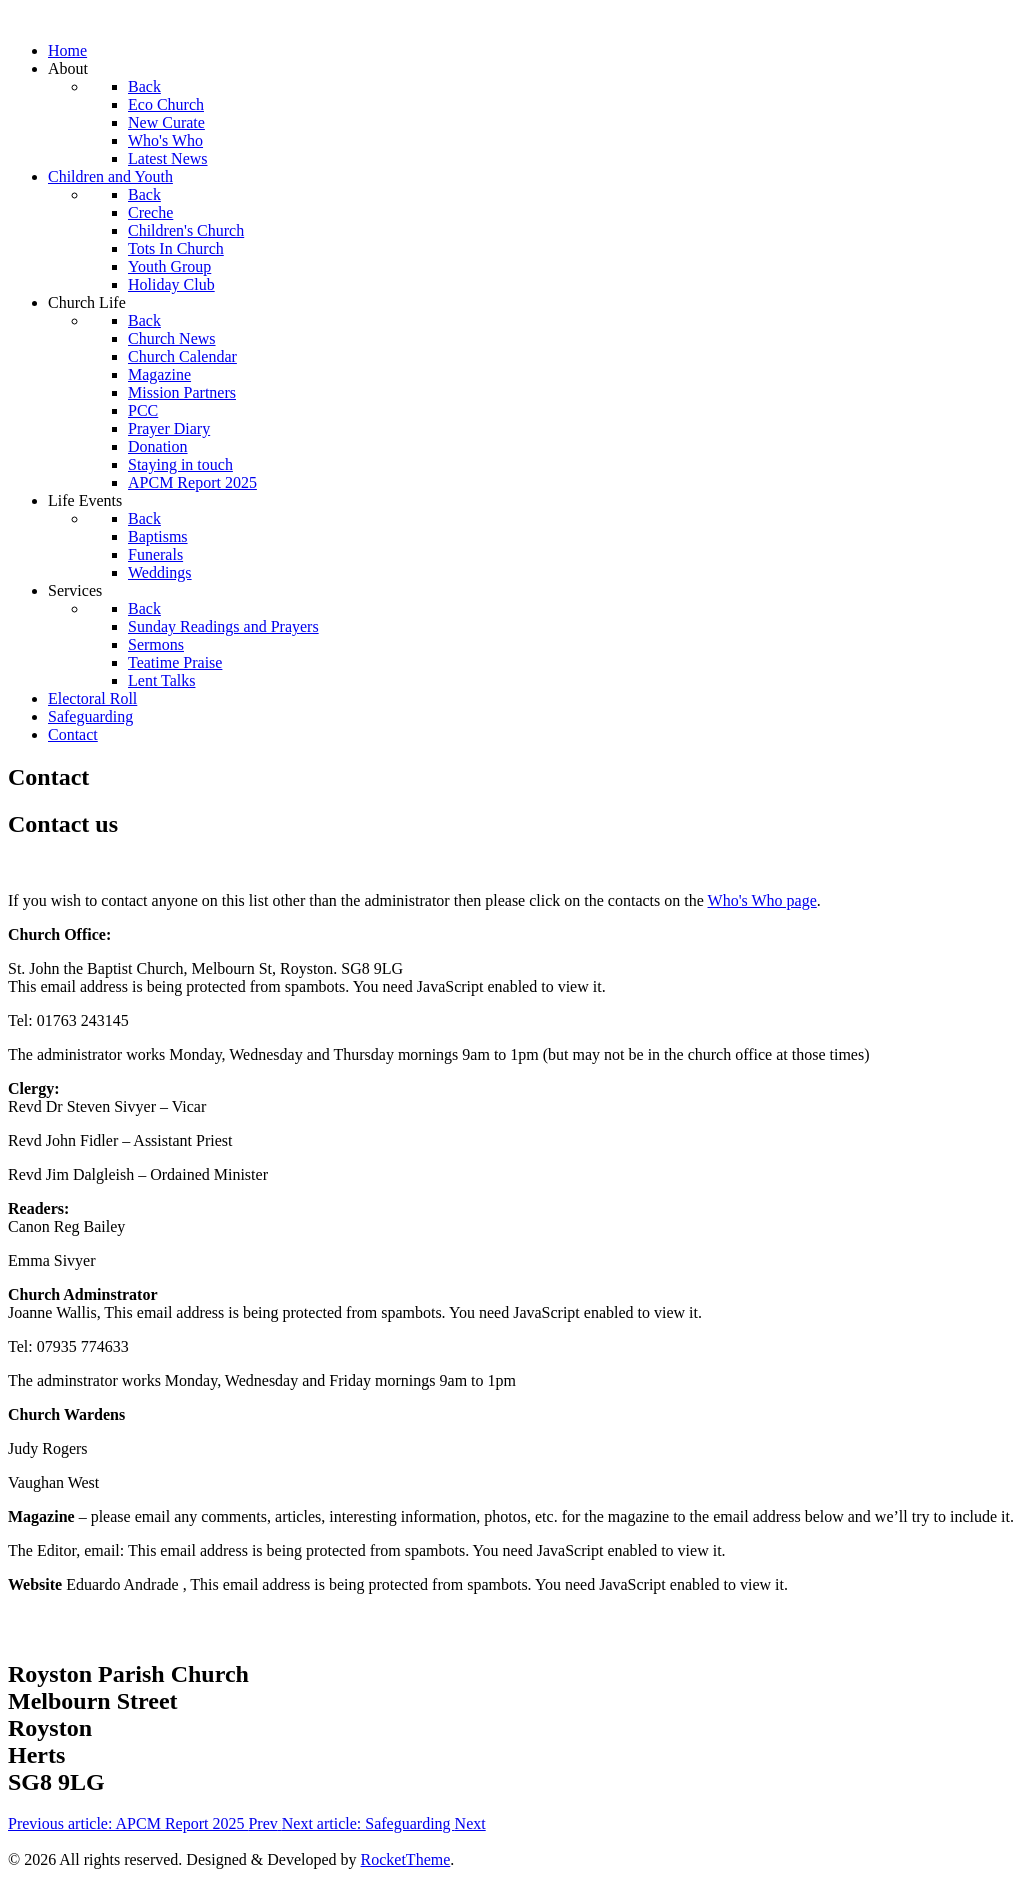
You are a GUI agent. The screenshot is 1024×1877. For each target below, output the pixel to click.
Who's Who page (762, 900)
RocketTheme (406, 1859)
